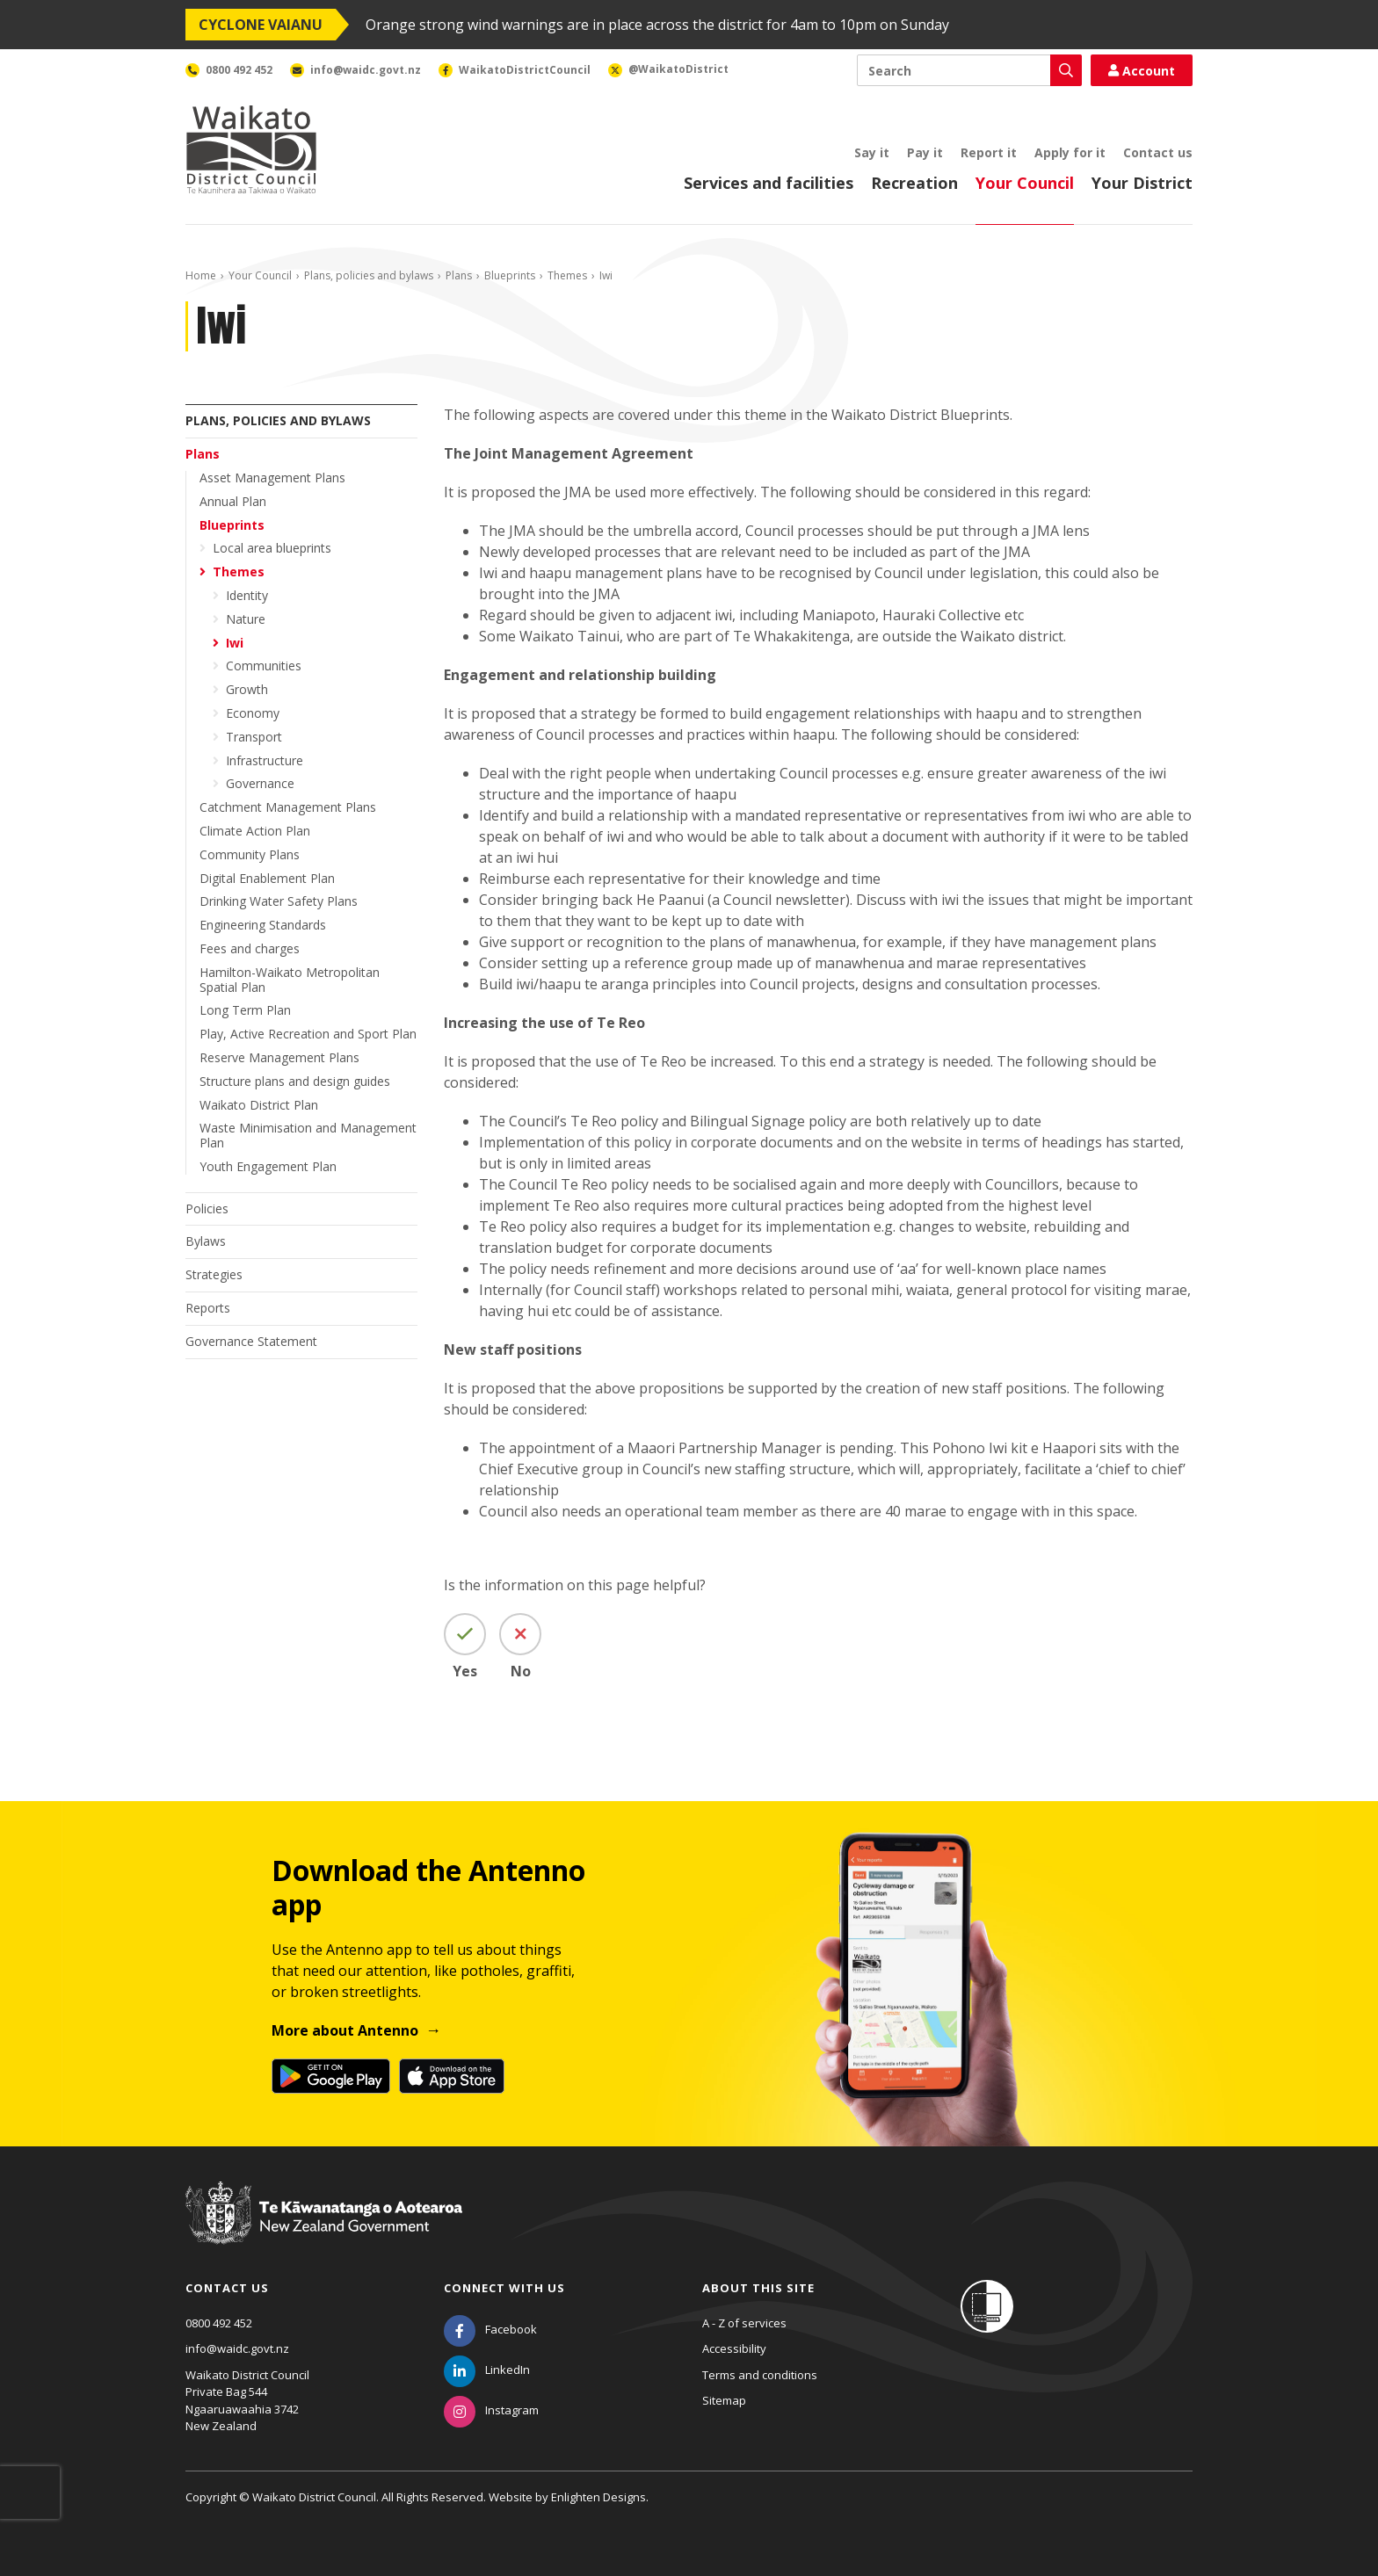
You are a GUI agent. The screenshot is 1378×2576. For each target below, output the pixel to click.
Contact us (1158, 152)
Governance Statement (251, 1341)
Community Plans (249, 854)
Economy (252, 713)
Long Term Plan (245, 1010)
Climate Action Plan (254, 830)
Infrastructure (264, 760)
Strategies (214, 1274)
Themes (567, 275)
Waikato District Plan (258, 1104)
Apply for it (1070, 152)
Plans (459, 275)
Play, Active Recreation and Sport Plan (308, 1033)
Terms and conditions (759, 2375)
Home (200, 275)
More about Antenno (345, 2030)
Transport (254, 736)
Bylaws (205, 1241)
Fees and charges (249, 948)
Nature (245, 619)
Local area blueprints (272, 547)
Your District (1142, 182)
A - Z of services (744, 2323)
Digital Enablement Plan (267, 878)
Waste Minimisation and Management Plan (308, 1135)
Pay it (925, 152)
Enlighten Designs (598, 2497)
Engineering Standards (262, 924)
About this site (758, 2288)
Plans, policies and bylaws (368, 275)
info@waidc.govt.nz (237, 2348)
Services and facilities (768, 182)
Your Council (1024, 182)
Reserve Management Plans (279, 1057)
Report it (989, 152)
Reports (207, 1307)
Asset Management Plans (272, 477)
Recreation (914, 182)
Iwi (234, 642)
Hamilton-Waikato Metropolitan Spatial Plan (289, 979)
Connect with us (504, 2288)
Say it (871, 152)
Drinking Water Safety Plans (278, 901)
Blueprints (509, 275)
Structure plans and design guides (294, 1081)
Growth (247, 689)
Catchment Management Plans (287, 807)
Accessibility (734, 2348)
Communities (263, 665)
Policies (206, 1208)
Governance (260, 783)
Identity (247, 595)
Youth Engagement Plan (268, 1166)
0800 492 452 (218, 2323)
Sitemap (724, 2400)
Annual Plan (232, 501)
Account (1141, 70)
